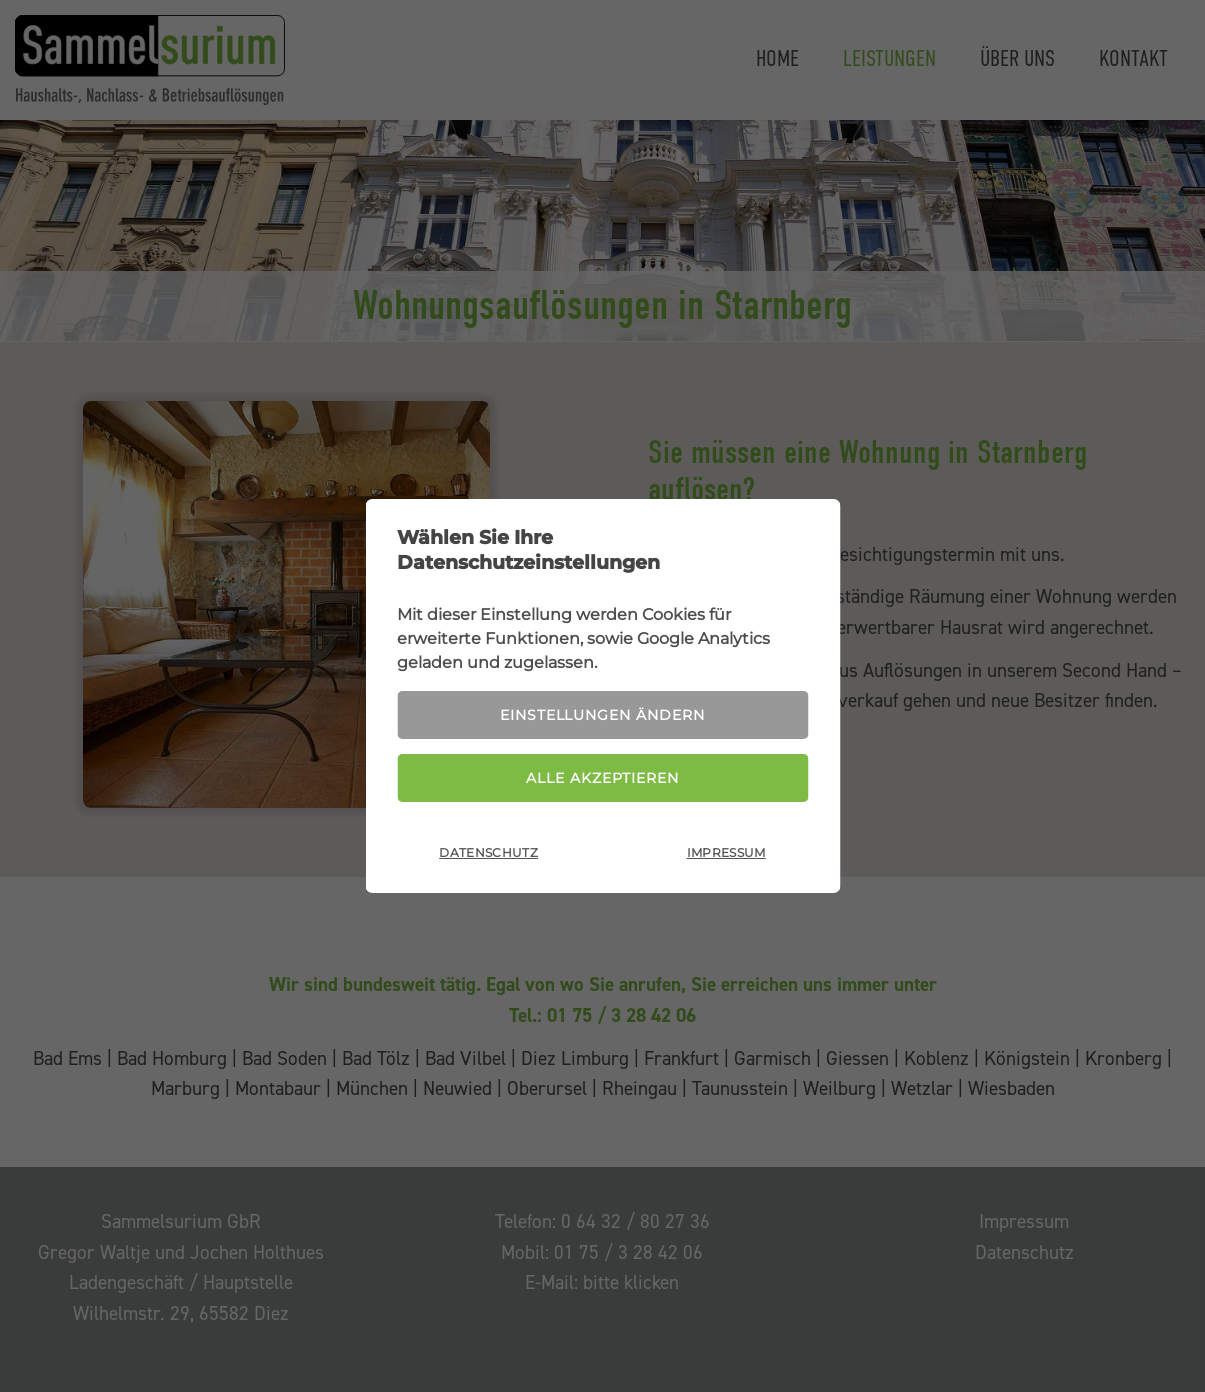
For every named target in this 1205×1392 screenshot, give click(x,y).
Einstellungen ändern (602, 715)
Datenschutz (488, 853)
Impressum (726, 853)
